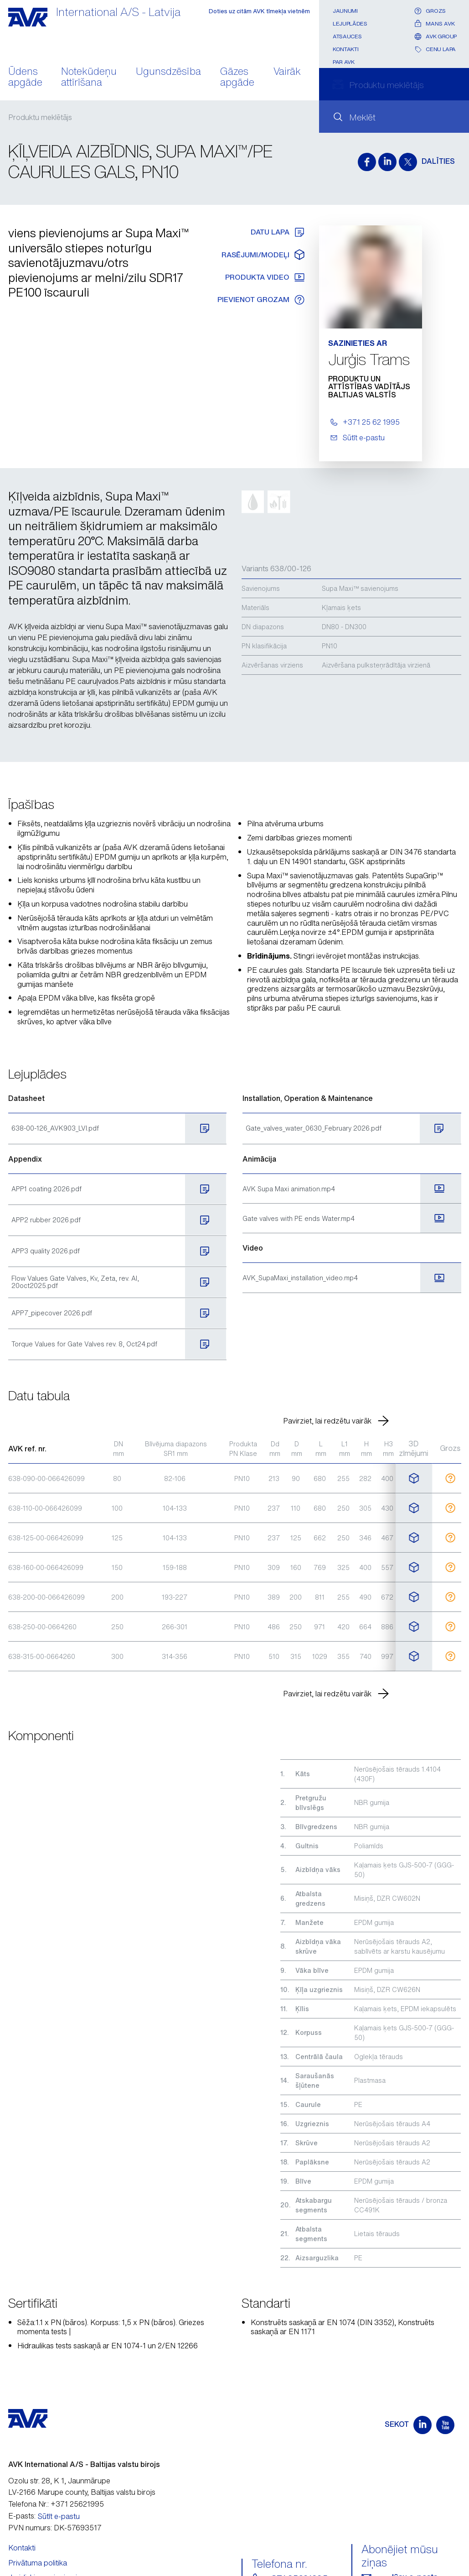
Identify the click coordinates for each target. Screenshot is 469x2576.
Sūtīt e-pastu (59, 2516)
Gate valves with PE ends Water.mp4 (298, 1218)
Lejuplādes (350, 23)
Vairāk (287, 72)
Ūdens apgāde (25, 77)
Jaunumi (345, 11)
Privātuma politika (37, 2562)
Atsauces (347, 36)
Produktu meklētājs (40, 117)
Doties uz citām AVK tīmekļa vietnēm (259, 11)
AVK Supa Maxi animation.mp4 (288, 1189)
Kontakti (345, 49)
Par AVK (343, 62)
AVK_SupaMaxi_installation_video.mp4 (300, 1278)
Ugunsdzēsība (168, 72)
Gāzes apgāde (237, 77)
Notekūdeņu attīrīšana (89, 77)
